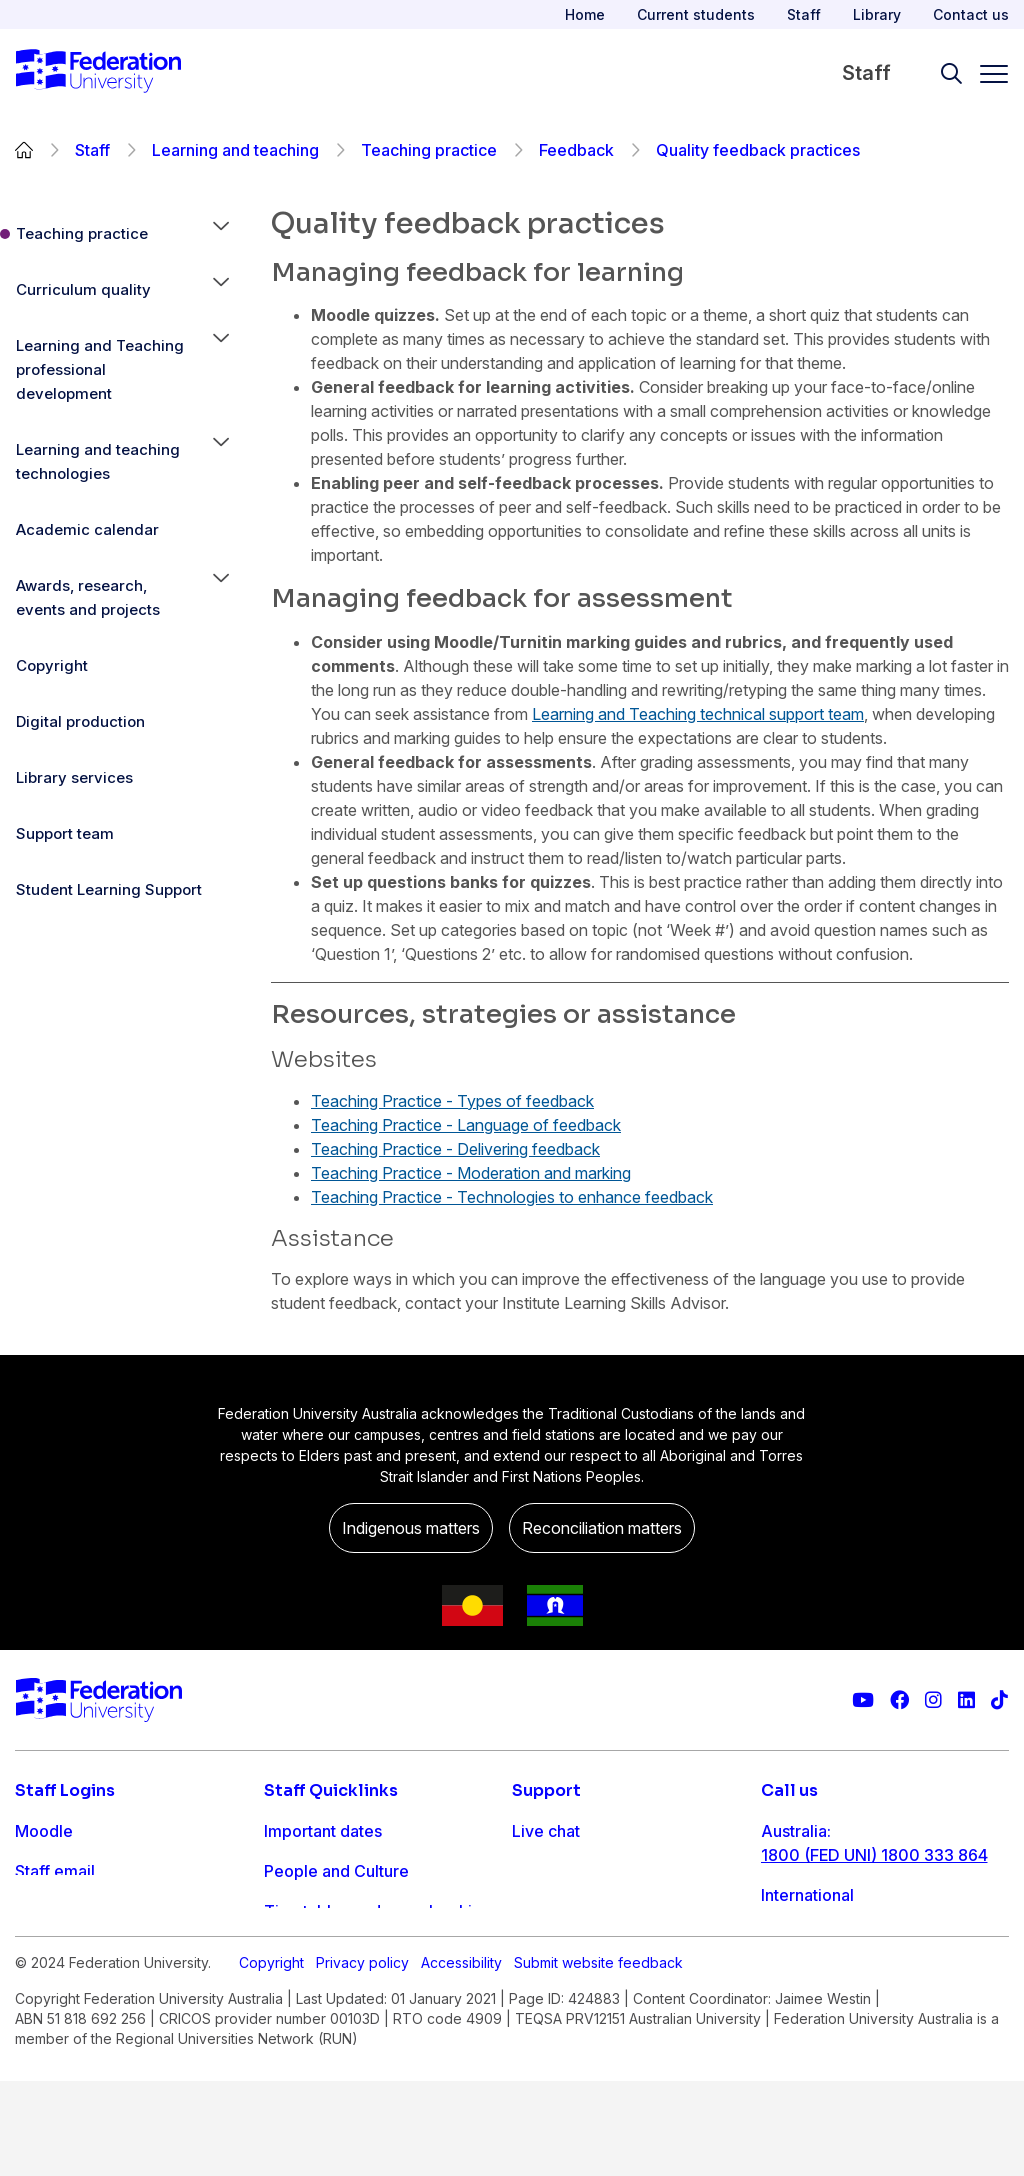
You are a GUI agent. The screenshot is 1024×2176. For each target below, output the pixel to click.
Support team (65, 833)
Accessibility (461, 2057)
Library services (74, 777)
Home (585, 14)
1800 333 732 (814, 1983)
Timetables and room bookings (381, 1911)
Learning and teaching (235, 150)
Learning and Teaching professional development (100, 369)
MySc (36, 1991)
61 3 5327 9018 (819, 1919)
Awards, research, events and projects (88, 597)
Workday (49, 1951)
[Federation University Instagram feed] (933, 1700)
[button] (221, 234)
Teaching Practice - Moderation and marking (471, 1173)
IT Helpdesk (309, 1951)
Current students (696, 14)
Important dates (323, 1831)
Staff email (55, 1871)
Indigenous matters (411, 1528)
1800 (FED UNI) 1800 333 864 (874, 1855)
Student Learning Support (109, 889)
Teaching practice (429, 150)
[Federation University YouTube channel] (863, 1700)
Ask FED (543, 1911)
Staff (804, 14)
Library (877, 14)
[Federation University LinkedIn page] (966, 1700)
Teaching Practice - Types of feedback (452, 1101)
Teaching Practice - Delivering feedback (455, 1149)
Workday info (314, 1991)
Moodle (44, 1831)
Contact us (971, 14)
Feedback (576, 150)
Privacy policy (362, 2057)
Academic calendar (87, 529)
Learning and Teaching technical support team (698, 714)
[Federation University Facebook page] (899, 1700)
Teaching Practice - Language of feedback (466, 1125)
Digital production (80, 721)
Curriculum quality (83, 289)
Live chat (546, 1831)
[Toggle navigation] (986, 74)
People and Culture (336, 1871)
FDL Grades (59, 1911)
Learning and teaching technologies (98, 461)
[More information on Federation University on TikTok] (999, 1700)
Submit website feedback (598, 2057)
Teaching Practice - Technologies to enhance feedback (512, 1197)
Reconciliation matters (602, 1528)
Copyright (52, 665)
